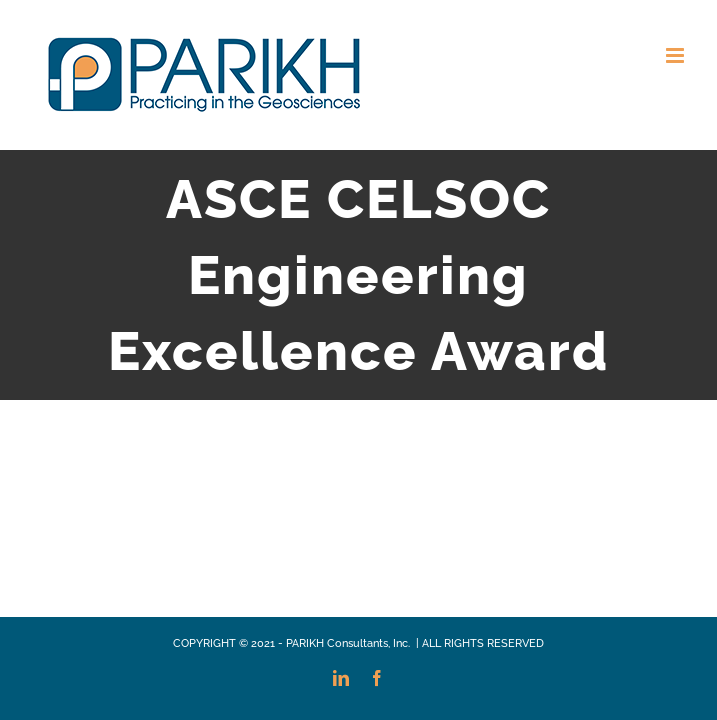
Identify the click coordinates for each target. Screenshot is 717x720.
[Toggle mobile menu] (676, 55)
